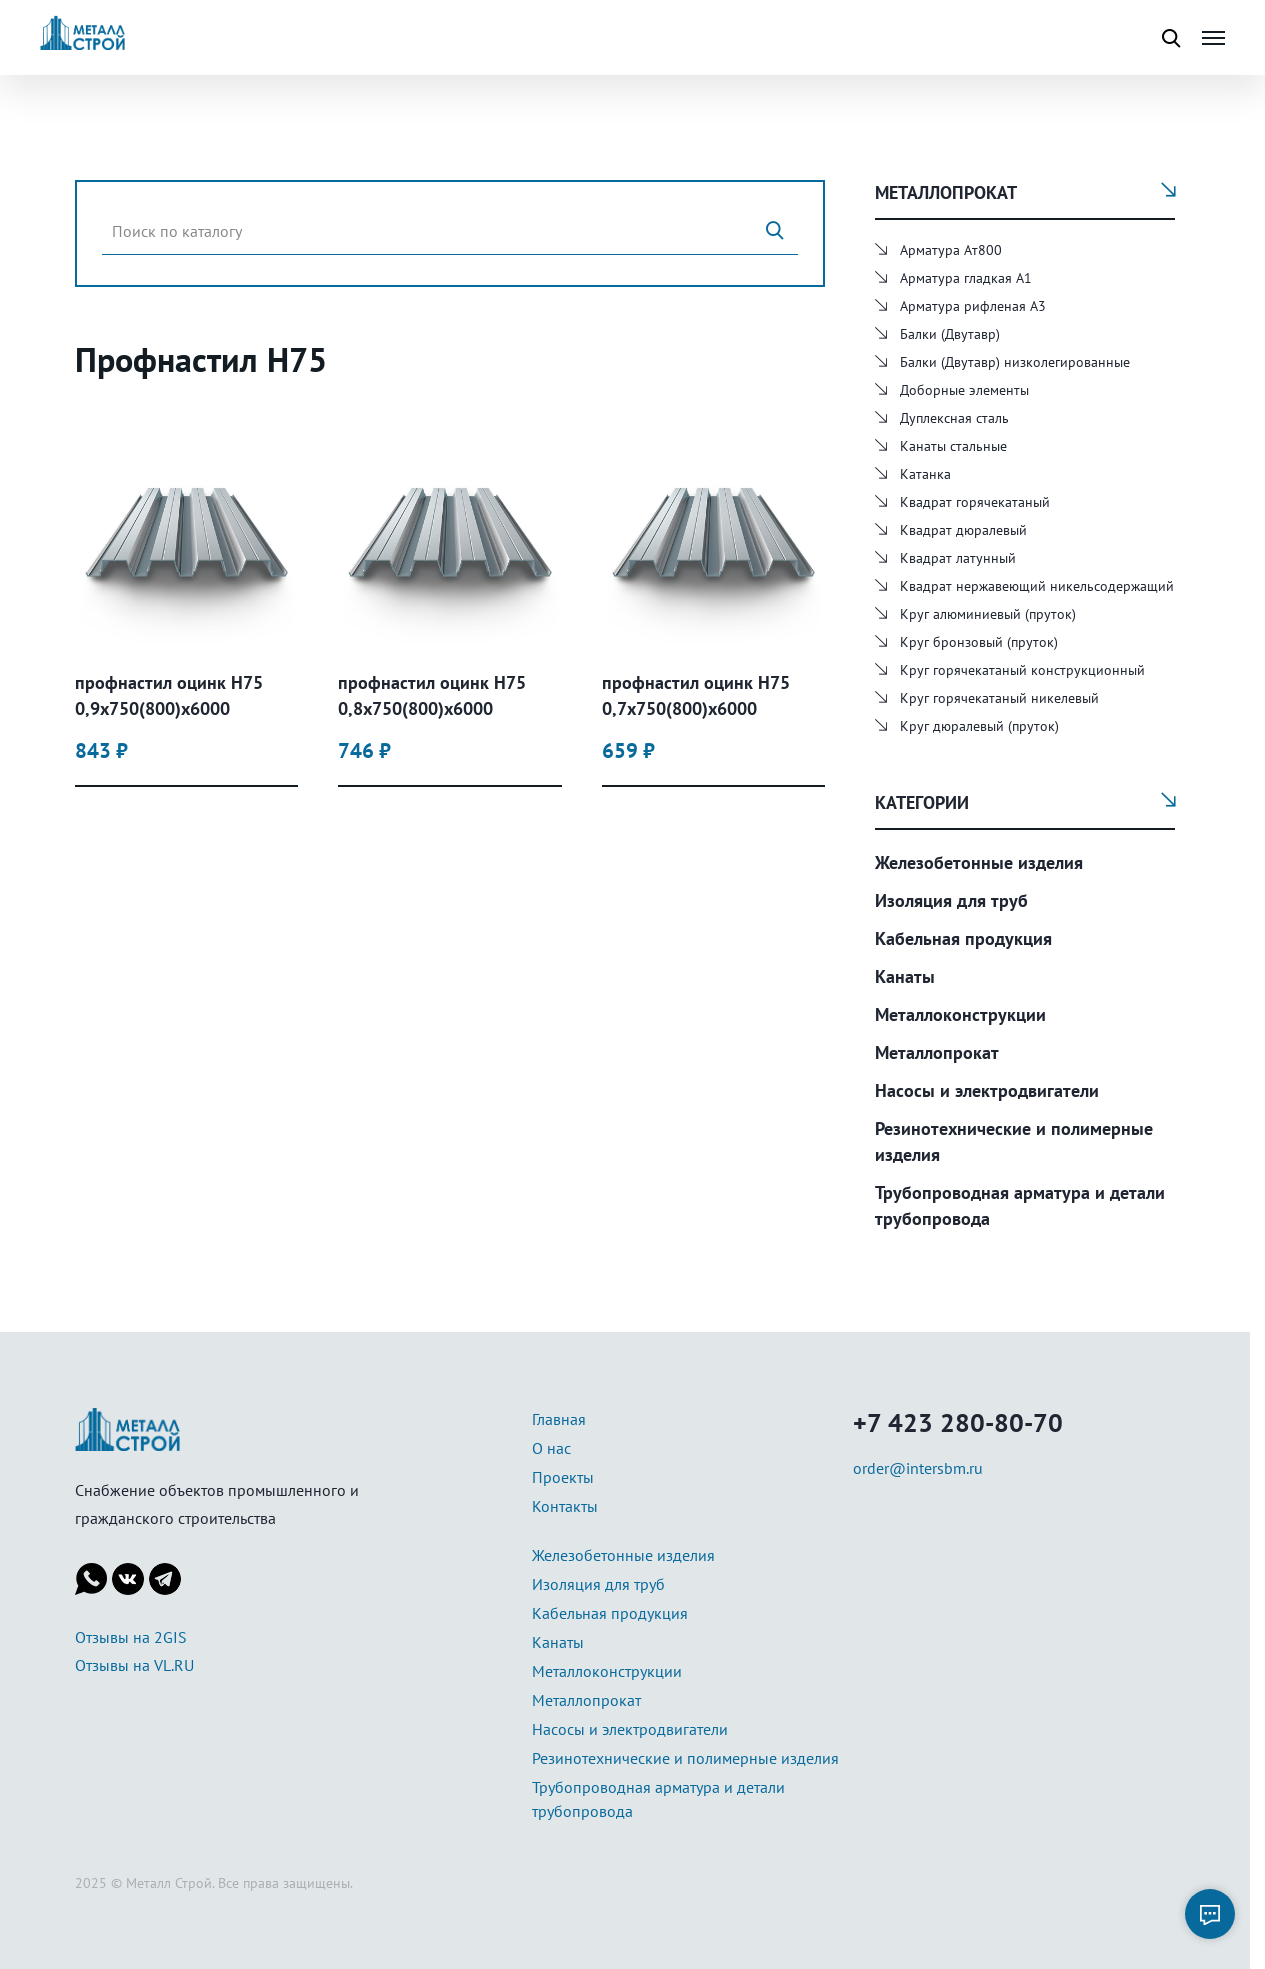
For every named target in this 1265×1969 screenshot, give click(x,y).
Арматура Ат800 (951, 250)
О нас (551, 1448)
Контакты (565, 1506)
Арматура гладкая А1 (966, 278)
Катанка (925, 474)
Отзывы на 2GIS (131, 1637)
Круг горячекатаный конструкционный (1022, 670)
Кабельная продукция (963, 938)
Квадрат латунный (958, 558)
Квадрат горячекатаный (975, 502)
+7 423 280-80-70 (958, 1422)
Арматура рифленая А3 (973, 306)
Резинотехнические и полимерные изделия (1014, 1141)
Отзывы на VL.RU (134, 1665)
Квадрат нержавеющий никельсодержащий (1037, 586)
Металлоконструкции (960, 1014)
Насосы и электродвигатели (987, 1090)
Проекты (563, 1477)
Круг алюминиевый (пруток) (988, 614)
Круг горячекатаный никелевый (999, 698)
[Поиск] (774, 231)
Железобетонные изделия (979, 862)
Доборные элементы (964, 390)
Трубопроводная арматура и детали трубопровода (1020, 1205)
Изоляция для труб (951, 900)
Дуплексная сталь (954, 418)
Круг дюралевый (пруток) (979, 726)
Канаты (905, 976)
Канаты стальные (953, 446)
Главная (559, 1419)
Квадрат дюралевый (963, 530)
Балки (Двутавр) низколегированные (1015, 362)
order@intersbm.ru (918, 1468)
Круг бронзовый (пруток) (979, 642)
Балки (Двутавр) (950, 334)
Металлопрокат (937, 1052)
